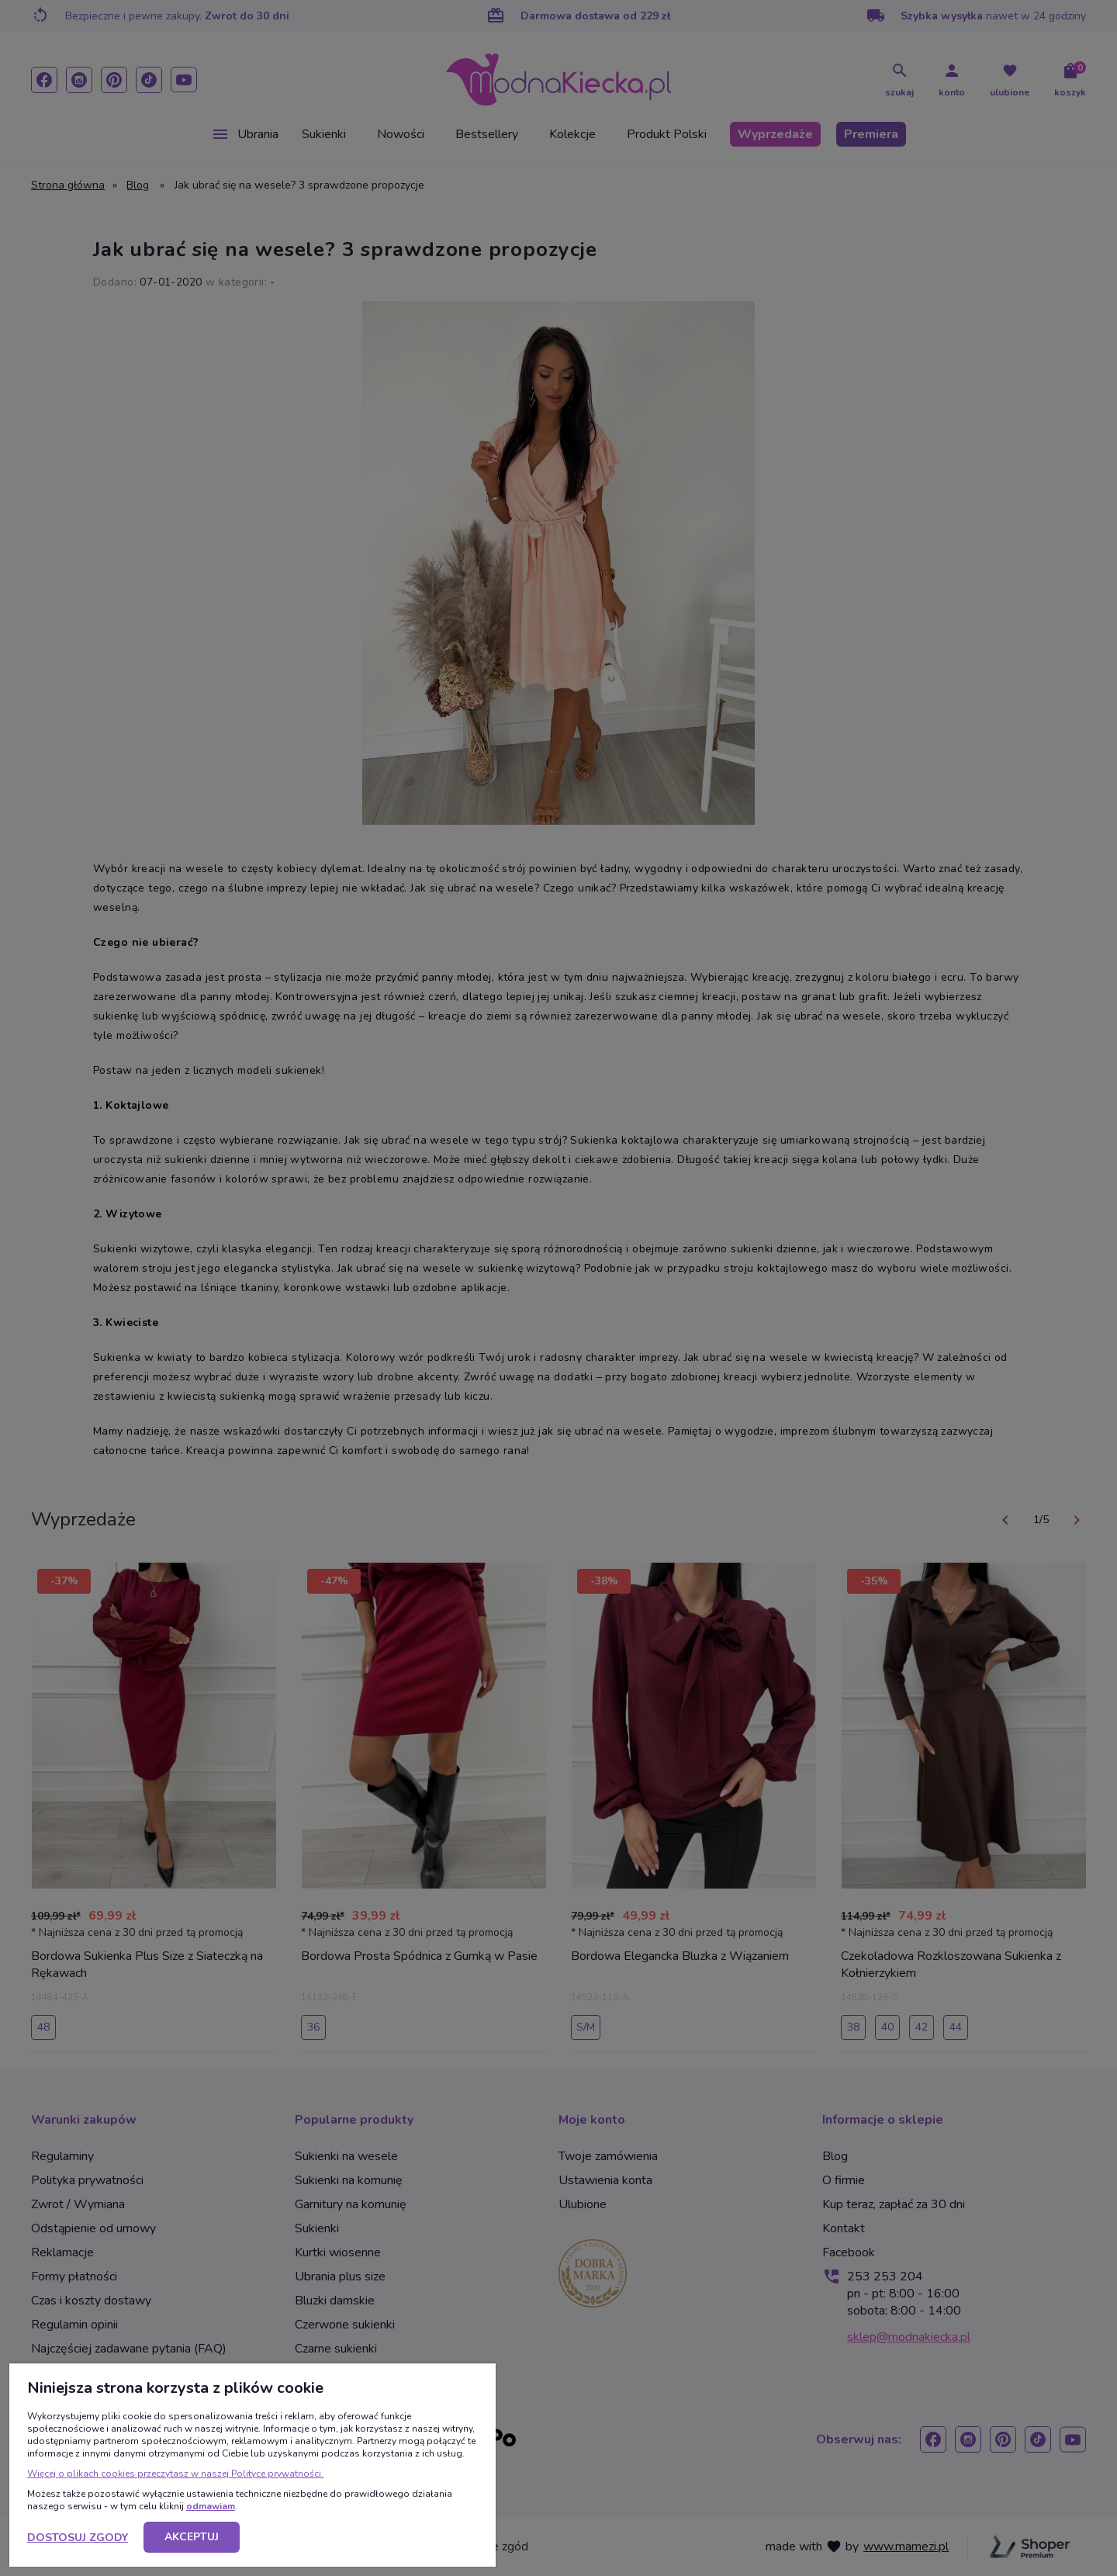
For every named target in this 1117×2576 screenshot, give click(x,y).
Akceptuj (191, 2536)
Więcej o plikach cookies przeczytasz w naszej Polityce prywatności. (175, 2473)
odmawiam (210, 2506)
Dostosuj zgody (77, 2537)
